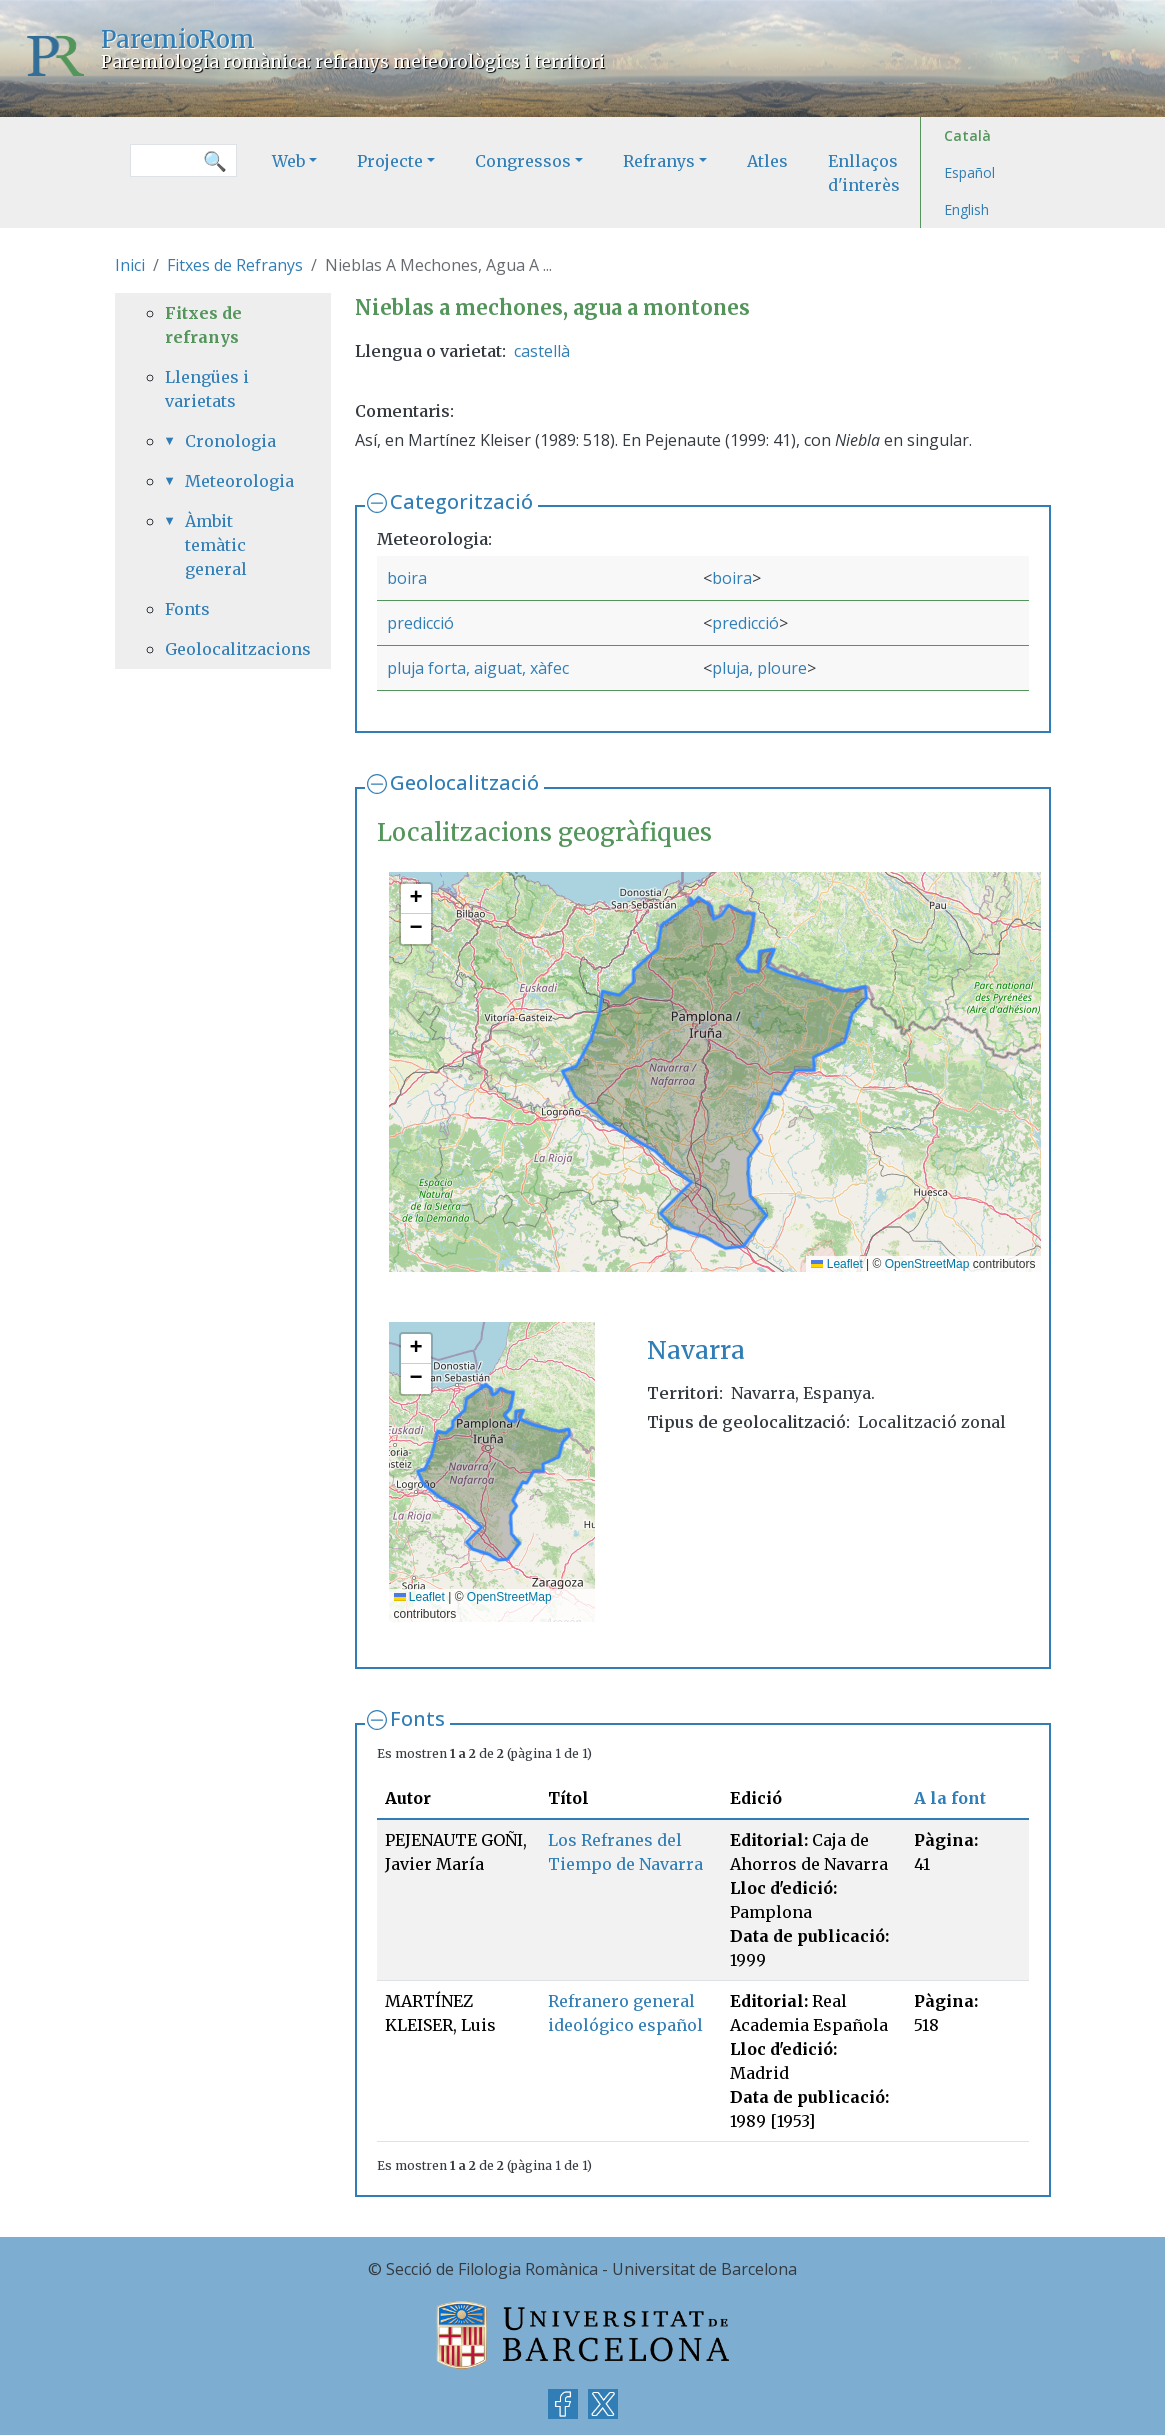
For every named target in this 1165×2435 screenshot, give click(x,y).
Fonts (417, 1718)
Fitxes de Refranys (235, 265)
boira (407, 578)
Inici (130, 265)
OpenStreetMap (927, 1264)
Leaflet (836, 1264)
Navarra (696, 1350)
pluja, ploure (759, 668)
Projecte (390, 161)
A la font (950, 1798)
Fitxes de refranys (203, 325)
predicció (420, 623)
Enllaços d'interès (864, 173)
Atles (767, 161)
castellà (542, 351)
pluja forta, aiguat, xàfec (478, 668)
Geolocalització (464, 782)
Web (288, 161)
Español (969, 172)
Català (967, 135)
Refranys (659, 161)
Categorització (461, 501)
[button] (416, 899)
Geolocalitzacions (223, 649)
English (966, 209)
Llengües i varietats (207, 389)
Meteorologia (233, 481)
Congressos (523, 161)
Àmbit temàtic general (216, 545)
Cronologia (230, 441)
